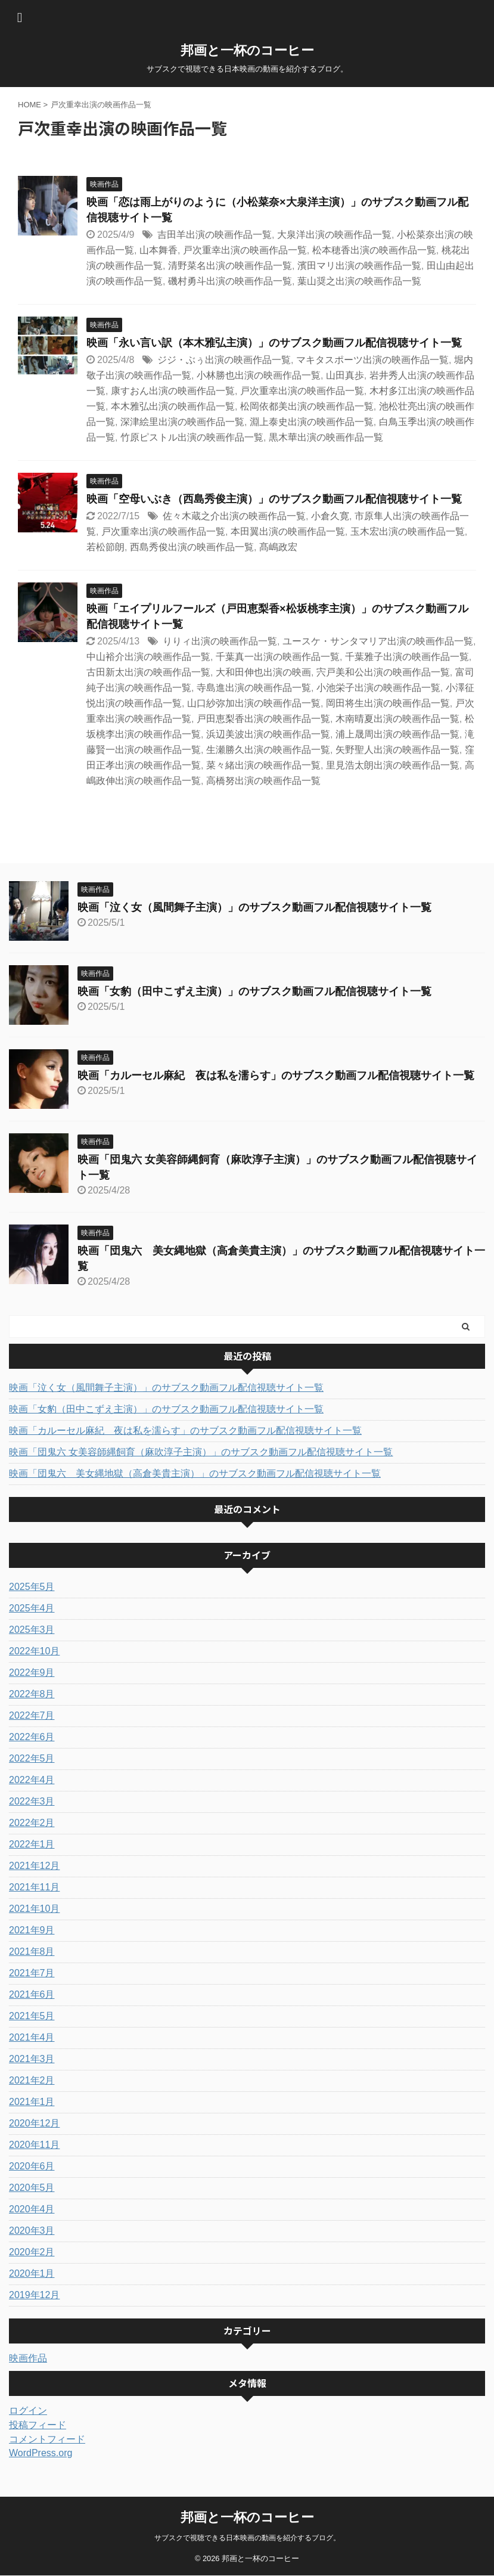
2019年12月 (34, 2295)
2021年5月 (32, 2016)
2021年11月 (34, 1887)
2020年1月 (32, 2273)
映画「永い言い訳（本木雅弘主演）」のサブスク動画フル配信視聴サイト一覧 (274, 343)
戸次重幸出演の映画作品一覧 (245, 250)
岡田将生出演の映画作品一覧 (388, 703)
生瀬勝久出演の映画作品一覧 (268, 750)
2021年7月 (32, 1973)
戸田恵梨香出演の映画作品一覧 (263, 719)
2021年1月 (32, 2102)
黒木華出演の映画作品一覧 (326, 437)
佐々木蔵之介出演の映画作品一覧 (234, 516)
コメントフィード (47, 2439)
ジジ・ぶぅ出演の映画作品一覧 (224, 360)
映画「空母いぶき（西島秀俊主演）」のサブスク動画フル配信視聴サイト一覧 (274, 499)
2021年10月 (34, 1909)
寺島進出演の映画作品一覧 (254, 688)
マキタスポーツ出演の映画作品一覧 (372, 360)
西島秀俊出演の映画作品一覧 (192, 547)
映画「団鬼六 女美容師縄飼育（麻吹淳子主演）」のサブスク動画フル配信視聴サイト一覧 (201, 1452)
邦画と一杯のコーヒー (247, 50)
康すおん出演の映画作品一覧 (173, 391)
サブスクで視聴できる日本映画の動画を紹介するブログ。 (247, 2538)
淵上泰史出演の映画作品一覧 (312, 422)
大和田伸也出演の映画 (263, 672)
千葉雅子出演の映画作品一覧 (407, 657)
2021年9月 (32, 1930)
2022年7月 (32, 1715)
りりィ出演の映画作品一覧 (220, 641)
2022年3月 (32, 1801)
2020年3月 (32, 2230)
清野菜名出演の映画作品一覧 (230, 266)
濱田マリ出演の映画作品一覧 (359, 266)
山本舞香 (158, 250)
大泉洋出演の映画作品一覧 (334, 235)
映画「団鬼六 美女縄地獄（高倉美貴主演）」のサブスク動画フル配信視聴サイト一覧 (195, 1473)
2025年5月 (32, 1587)
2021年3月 (32, 2059)
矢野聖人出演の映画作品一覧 (397, 750)
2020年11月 (34, 2145)
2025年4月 (32, 1608)
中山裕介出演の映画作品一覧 (148, 657)
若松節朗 (105, 547)
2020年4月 (32, 2209)
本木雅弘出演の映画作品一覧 (173, 406)
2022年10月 (34, 1651)
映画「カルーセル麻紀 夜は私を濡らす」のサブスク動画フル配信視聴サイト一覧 (275, 1075)
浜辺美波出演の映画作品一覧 (268, 734)
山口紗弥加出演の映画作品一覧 (254, 703)
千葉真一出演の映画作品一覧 (278, 657)
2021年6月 (32, 1994)
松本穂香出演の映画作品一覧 (374, 250)
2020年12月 (34, 2123)
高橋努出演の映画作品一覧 (263, 781)
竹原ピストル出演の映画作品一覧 (191, 437)
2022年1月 (32, 1844)
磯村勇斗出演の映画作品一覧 (230, 281)
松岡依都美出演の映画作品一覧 (307, 406)
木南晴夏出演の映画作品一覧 (397, 719)
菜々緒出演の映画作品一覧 (263, 765)
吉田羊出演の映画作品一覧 (214, 235)
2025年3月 (32, 1630)
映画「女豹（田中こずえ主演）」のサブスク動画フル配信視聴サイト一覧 (254, 991)
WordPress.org (40, 2453)
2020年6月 (32, 2166)
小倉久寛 (330, 516)
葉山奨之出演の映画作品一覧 (359, 281)
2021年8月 (32, 1951)
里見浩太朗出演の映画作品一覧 (392, 765)
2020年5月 (32, 2188)
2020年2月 (32, 2252)
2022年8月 (32, 1694)
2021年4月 (32, 2037)
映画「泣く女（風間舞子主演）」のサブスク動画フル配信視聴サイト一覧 (254, 907)
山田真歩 (345, 375)
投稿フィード (37, 2425)
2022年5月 (32, 1758)
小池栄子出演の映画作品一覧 (378, 688)
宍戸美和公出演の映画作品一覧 (383, 672)
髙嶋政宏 (278, 547)
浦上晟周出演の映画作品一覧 (397, 734)
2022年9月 (32, 1672)
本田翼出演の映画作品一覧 (288, 531)
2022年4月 (32, 1780)
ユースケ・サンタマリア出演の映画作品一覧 (377, 641)
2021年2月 (32, 2080)
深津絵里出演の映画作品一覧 (182, 422)
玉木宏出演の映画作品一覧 (407, 531)
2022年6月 (32, 1737)
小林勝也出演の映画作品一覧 (259, 375)
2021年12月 (34, 1866)
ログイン (28, 2410)
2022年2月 (32, 1823)
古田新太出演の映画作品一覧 (148, 672)
